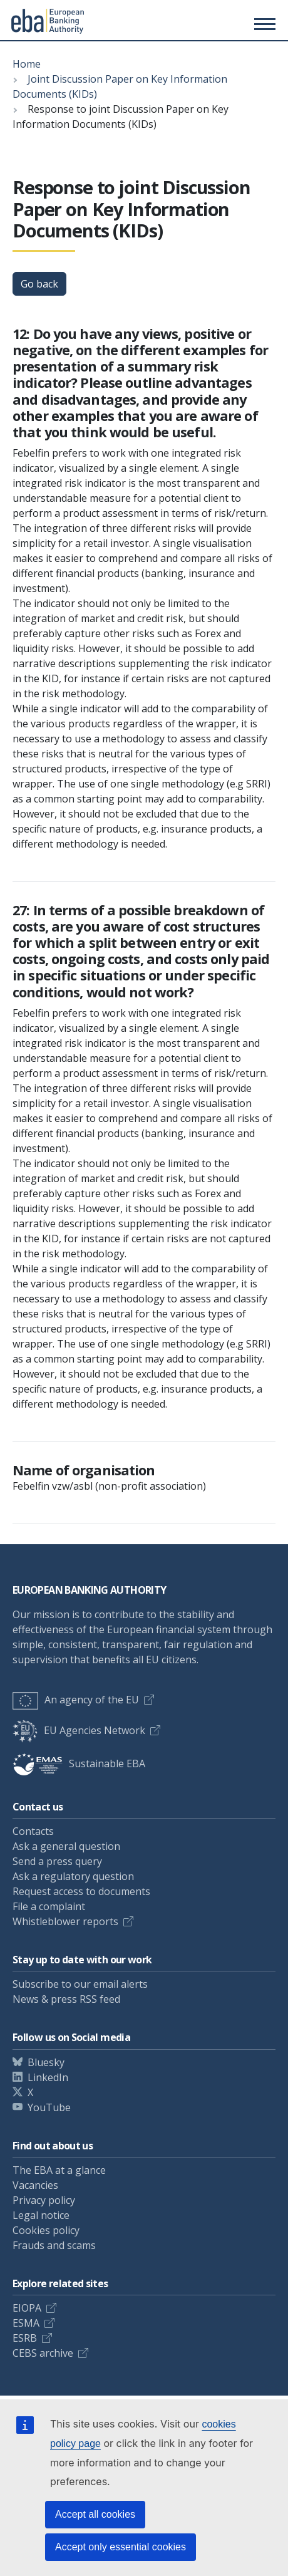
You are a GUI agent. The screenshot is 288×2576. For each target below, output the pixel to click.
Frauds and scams (54, 2245)
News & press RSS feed (66, 1999)
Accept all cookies (95, 2514)
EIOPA (27, 2308)
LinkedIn (48, 2077)
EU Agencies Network (79, 1730)
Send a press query (57, 1861)
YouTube (49, 2107)
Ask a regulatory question (73, 1876)
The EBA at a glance (59, 2170)
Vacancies (35, 2185)
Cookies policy (46, 2230)
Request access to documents (81, 1891)
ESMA (26, 2323)
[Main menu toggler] (262, 23)
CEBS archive (43, 2353)
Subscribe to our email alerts (80, 1984)
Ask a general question (66, 1846)
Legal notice (41, 2215)
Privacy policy (44, 2200)
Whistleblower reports (65, 1921)
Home (27, 64)
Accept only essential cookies (120, 2547)
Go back (39, 284)
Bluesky (46, 2062)
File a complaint (49, 1906)
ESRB (25, 2338)
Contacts (33, 1831)
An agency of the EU (76, 1699)
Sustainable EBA (79, 1763)
